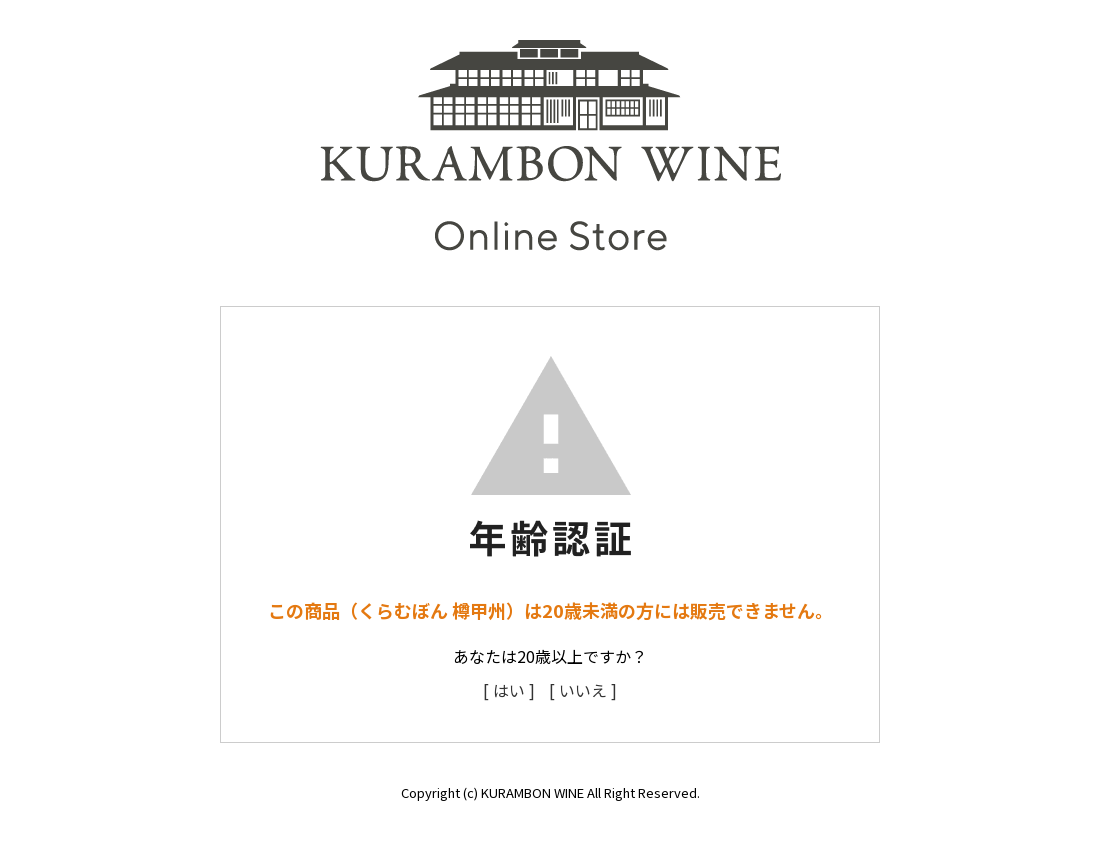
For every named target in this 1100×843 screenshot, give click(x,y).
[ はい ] (509, 690)
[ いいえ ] (583, 690)
